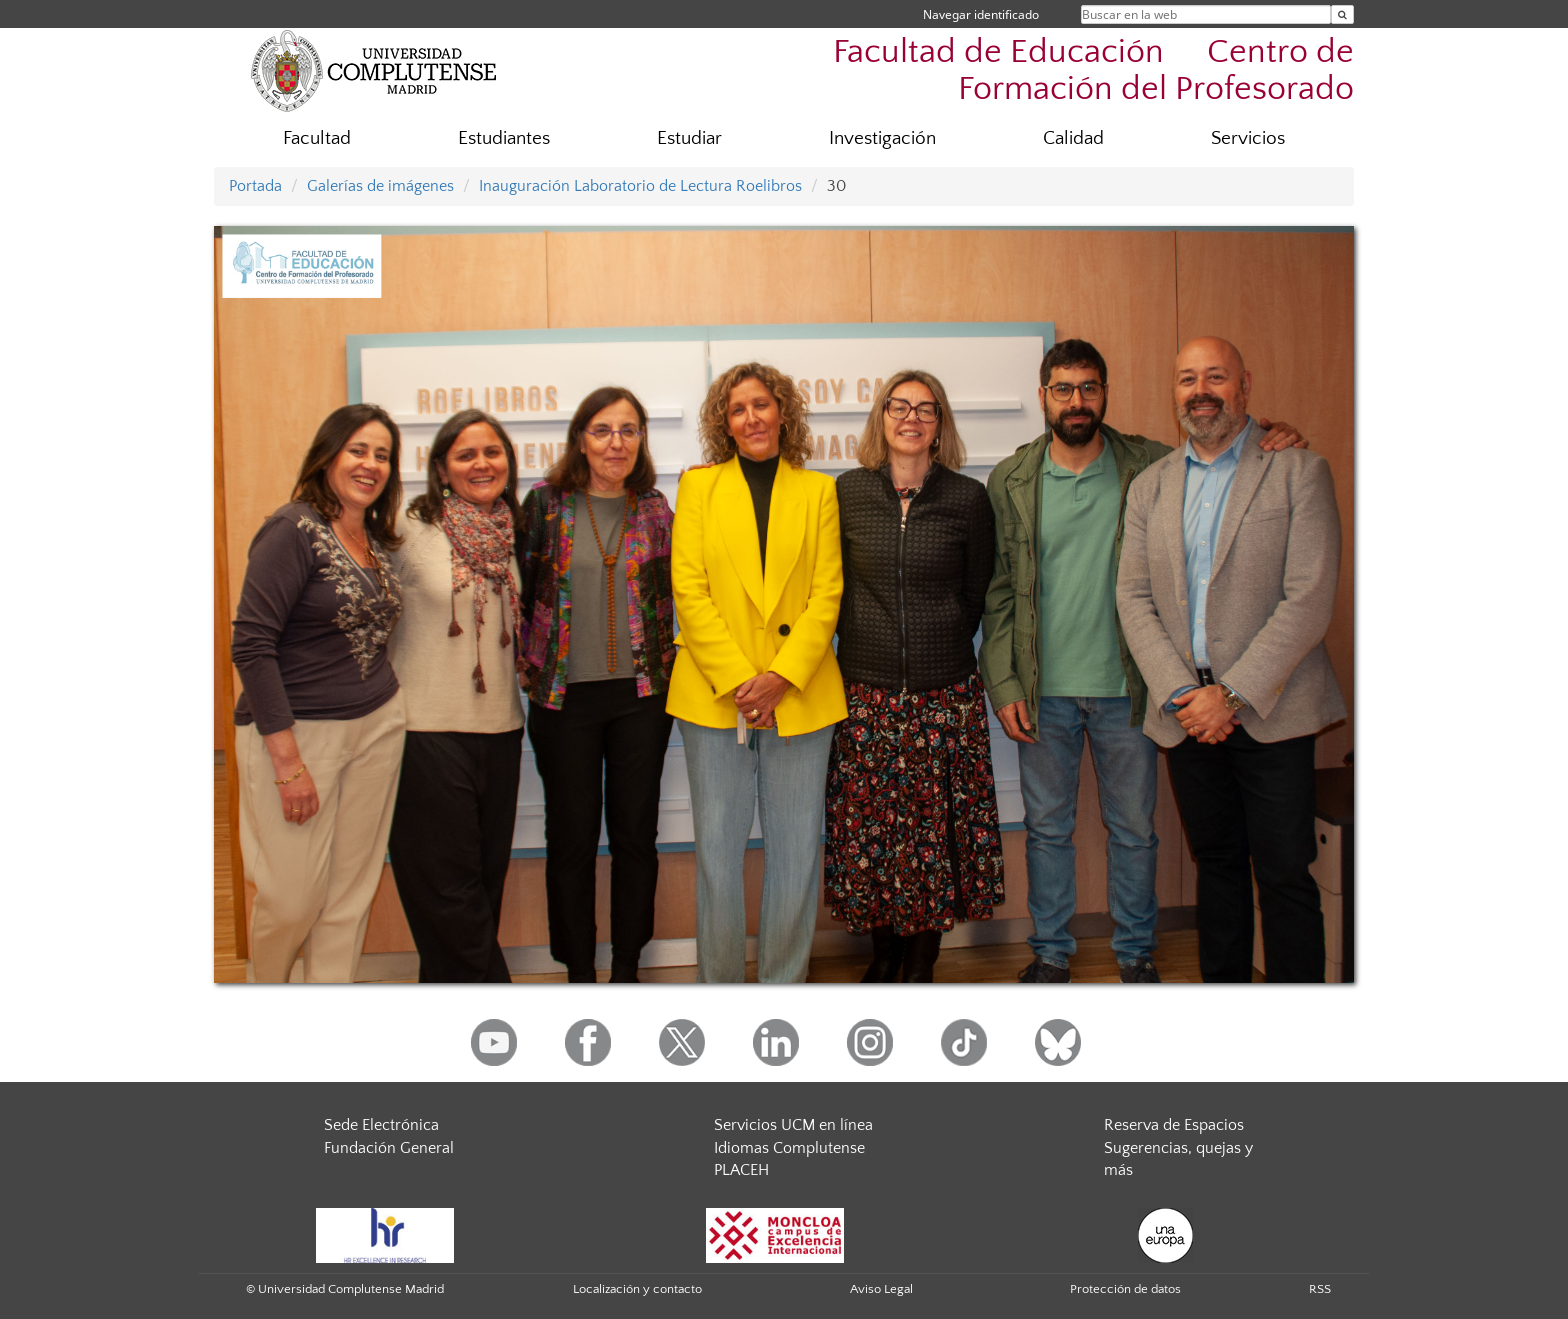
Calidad (1073, 138)
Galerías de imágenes (380, 186)
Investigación (882, 138)
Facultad (317, 138)
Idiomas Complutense (789, 1148)
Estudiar (689, 138)
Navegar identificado (981, 14)
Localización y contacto (637, 1289)
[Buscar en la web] (1342, 14)
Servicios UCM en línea (793, 1125)
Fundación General (389, 1148)
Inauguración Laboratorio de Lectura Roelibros (640, 186)
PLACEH (741, 1170)
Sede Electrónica (381, 1125)
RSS (1320, 1289)
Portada (255, 186)
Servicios (1248, 138)
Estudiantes (504, 138)
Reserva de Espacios (1174, 1125)
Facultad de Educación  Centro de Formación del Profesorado (1093, 71)
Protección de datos (1125, 1289)
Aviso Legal (881, 1289)
